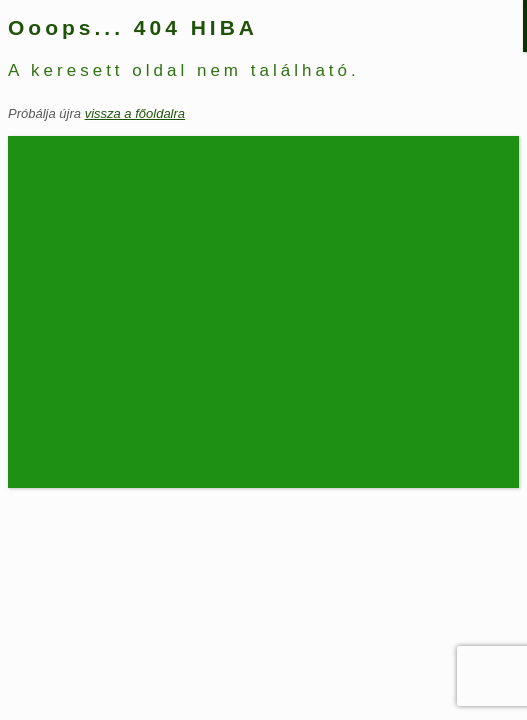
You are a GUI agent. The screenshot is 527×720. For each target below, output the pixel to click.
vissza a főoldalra (135, 113)
